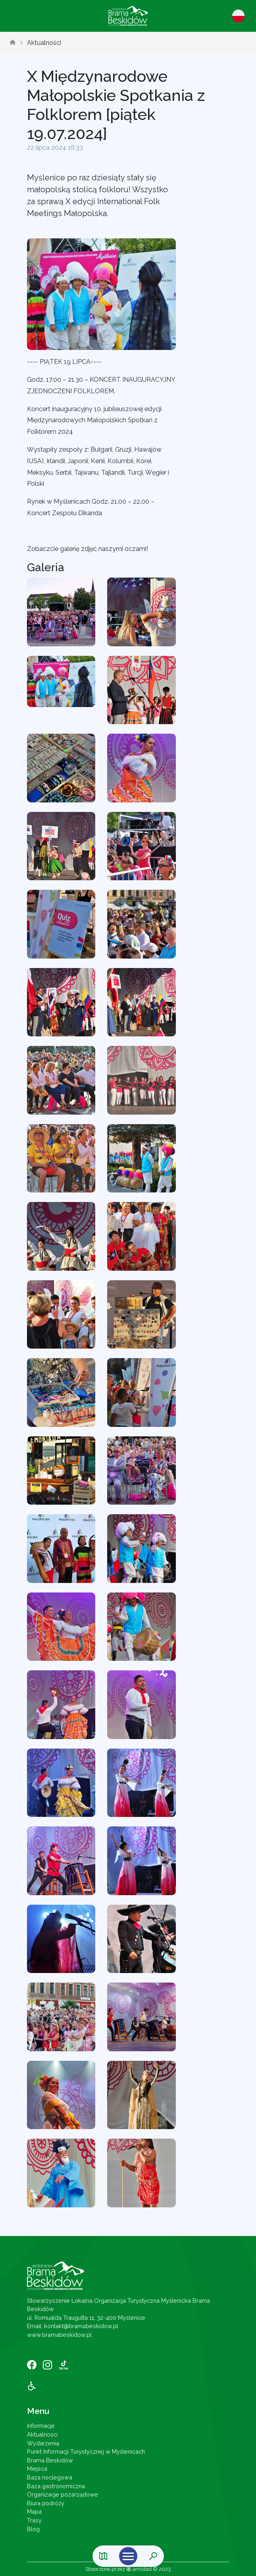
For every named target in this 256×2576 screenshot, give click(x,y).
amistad (139, 2569)
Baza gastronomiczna (56, 2486)
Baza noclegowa (49, 2477)
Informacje (41, 2425)
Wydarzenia (43, 2443)
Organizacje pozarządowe (62, 2494)
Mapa (34, 2511)
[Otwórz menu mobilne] (128, 2556)
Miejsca (37, 2468)
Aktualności (44, 42)
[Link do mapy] (103, 2556)
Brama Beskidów (50, 2460)
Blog (33, 2529)
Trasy (34, 2520)
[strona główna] (13, 43)
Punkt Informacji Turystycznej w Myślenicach (86, 2451)
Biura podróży (45, 2503)
